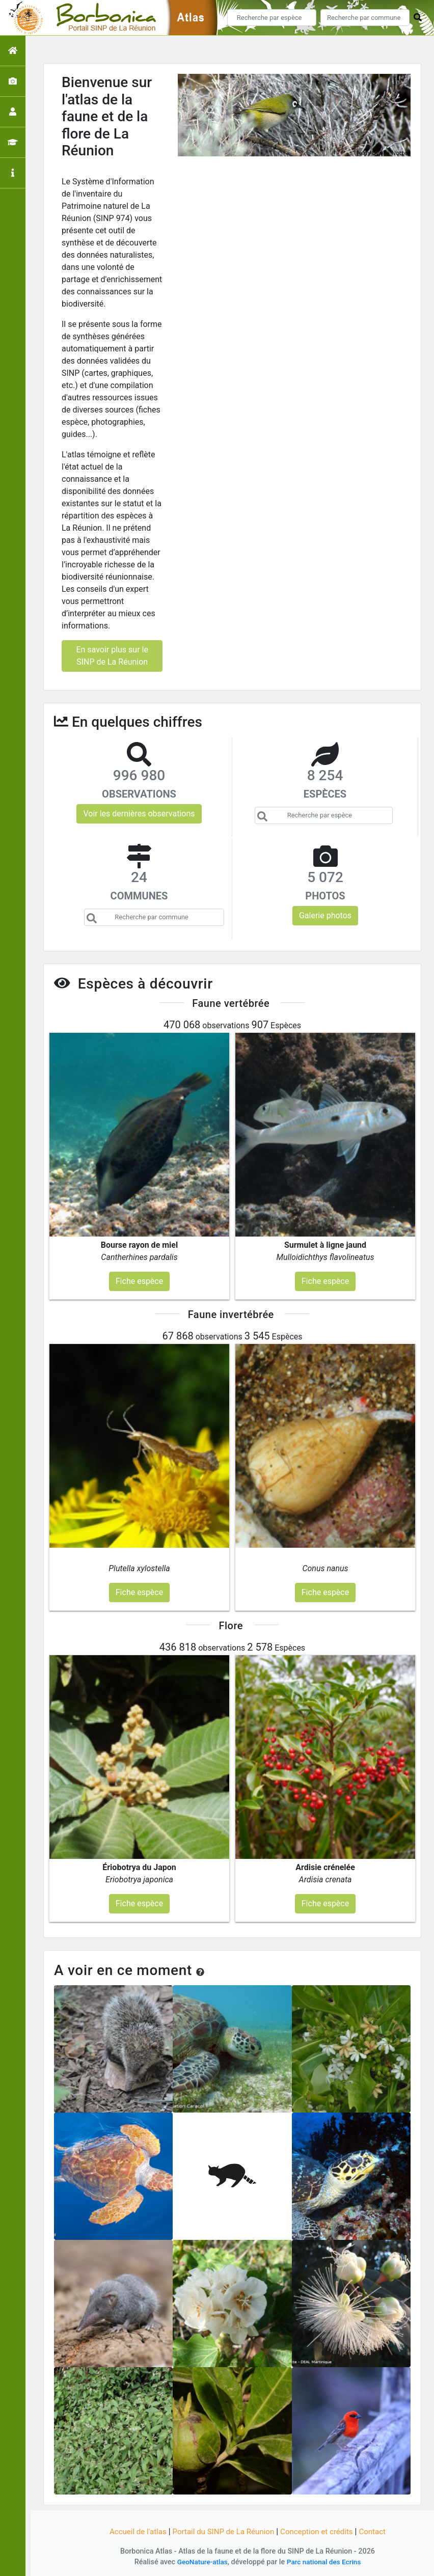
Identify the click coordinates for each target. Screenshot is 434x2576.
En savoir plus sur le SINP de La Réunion (112, 656)
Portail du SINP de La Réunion (222, 2531)
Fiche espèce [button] (139, 1281)
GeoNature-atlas (200, 2562)
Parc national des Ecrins (325, 2562)
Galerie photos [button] (325, 915)
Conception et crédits (321, 2531)
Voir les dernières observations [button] (139, 813)
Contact (379, 2531)
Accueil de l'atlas (131, 2531)
